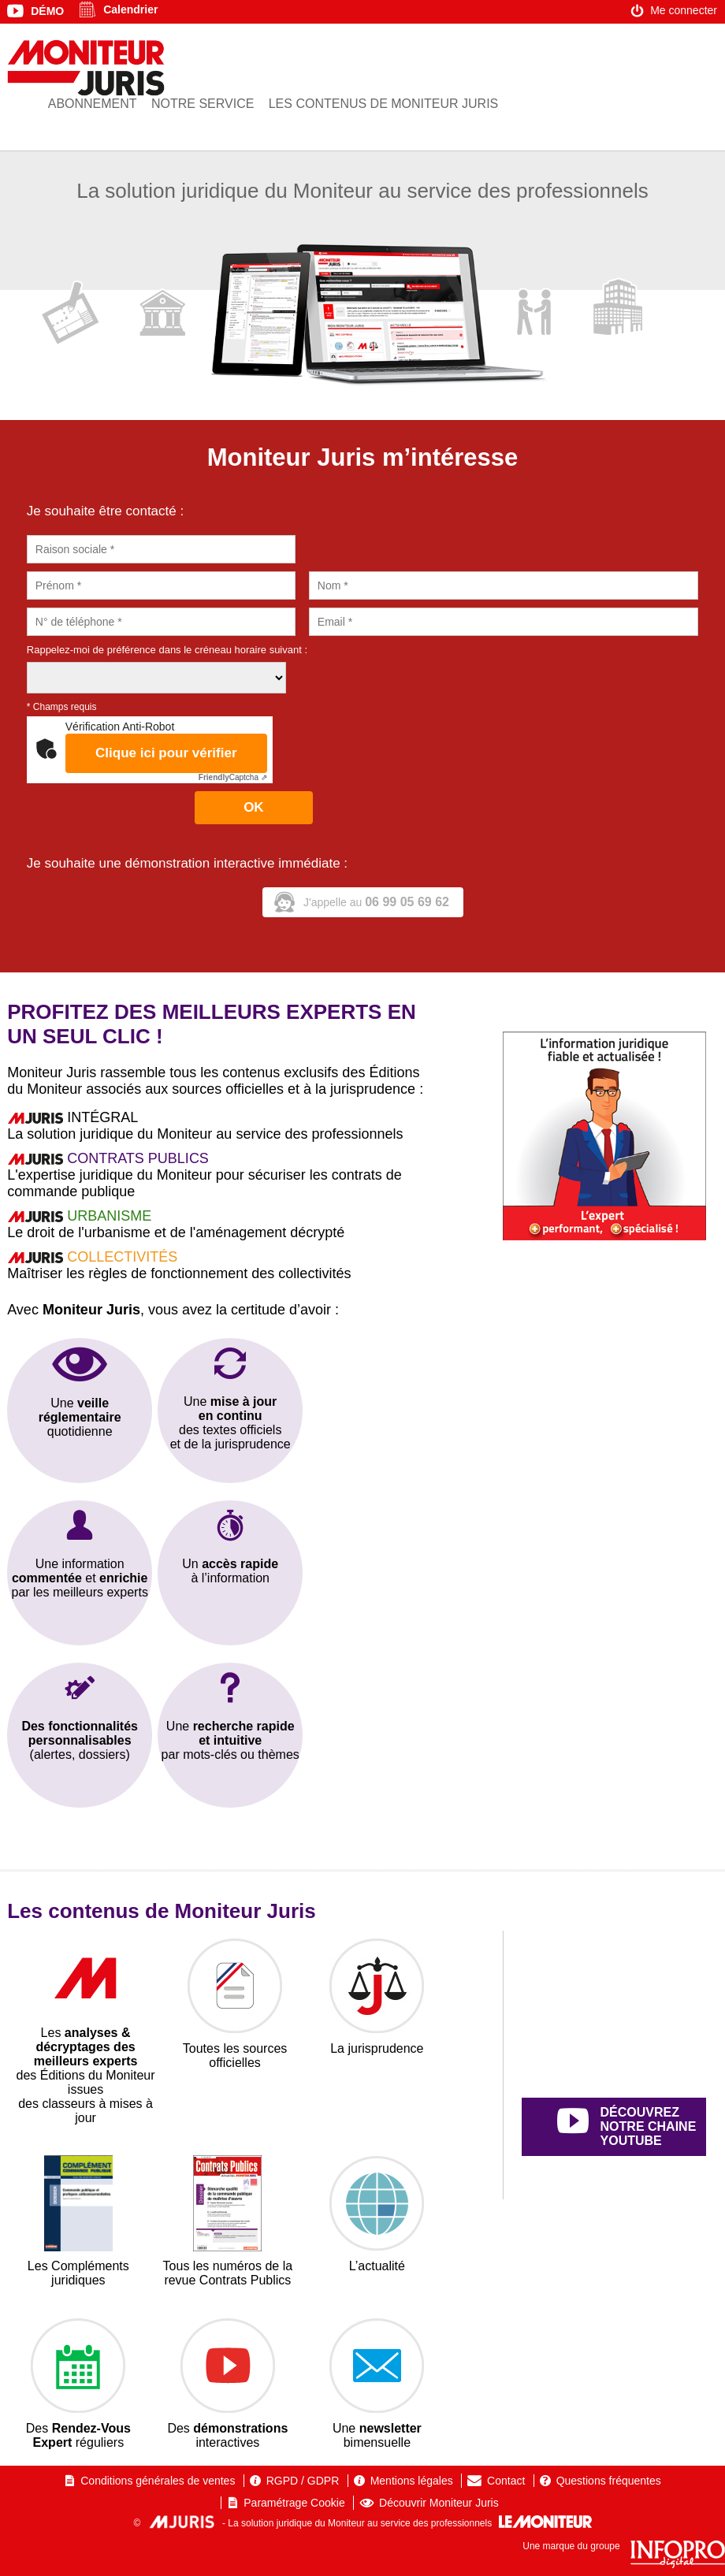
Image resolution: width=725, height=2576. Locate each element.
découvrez (632, 2127)
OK (254, 807)
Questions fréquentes (608, 2480)
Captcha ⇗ (233, 777)
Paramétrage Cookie (294, 2502)
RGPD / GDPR (303, 2480)
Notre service (202, 103)
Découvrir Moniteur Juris (439, 2502)
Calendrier (130, 9)
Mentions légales (411, 2480)
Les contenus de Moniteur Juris (384, 103)
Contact (506, 2480)
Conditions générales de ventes (157, 2480)
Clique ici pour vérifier (166, 752)
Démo (47, 11)
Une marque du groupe (623, 2546)
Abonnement (92, 103)
